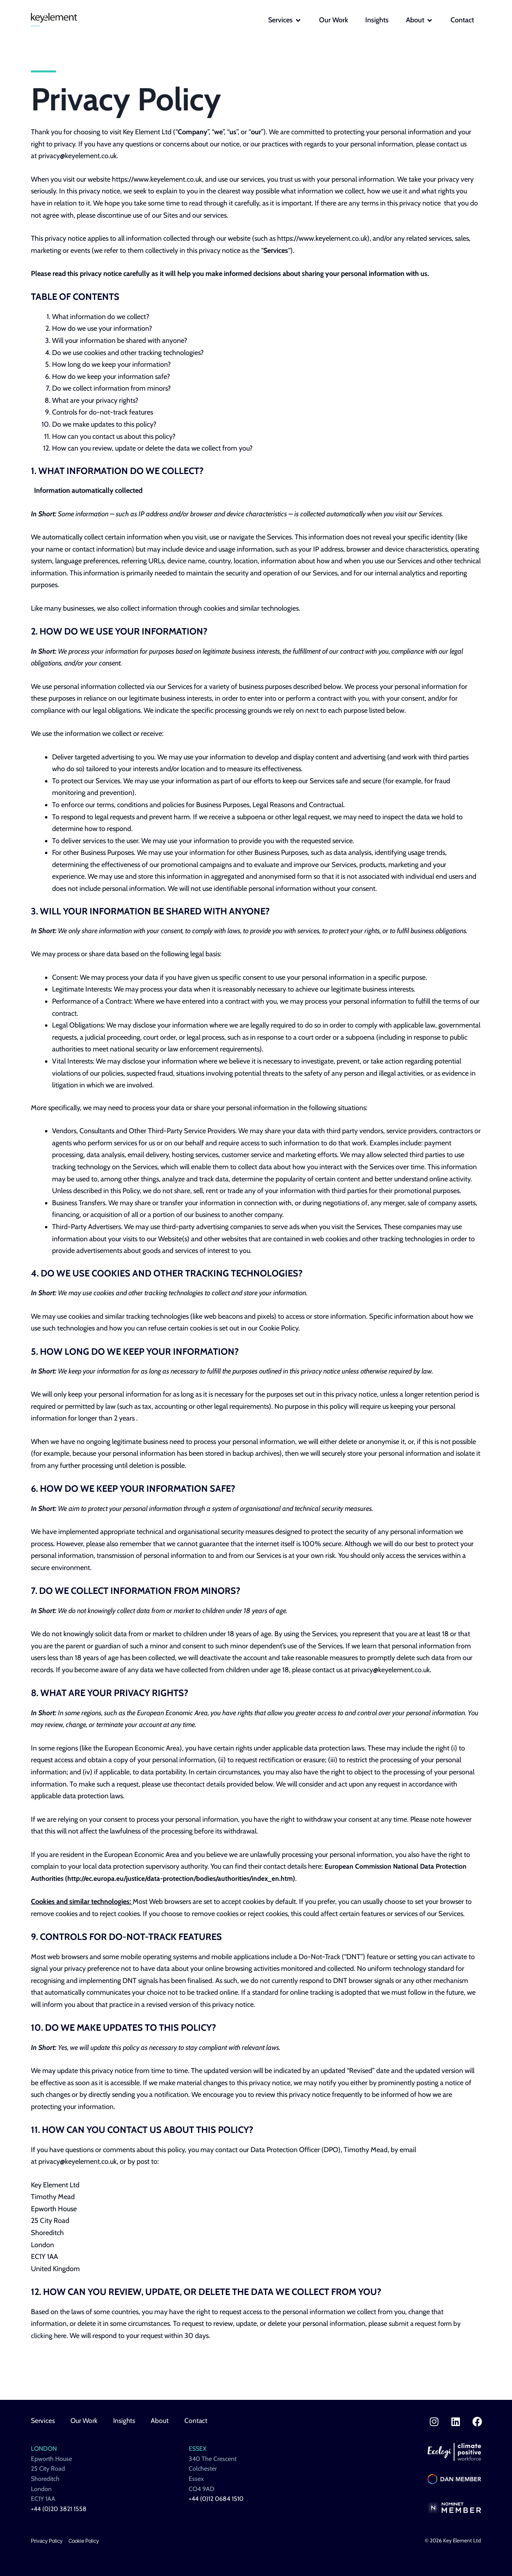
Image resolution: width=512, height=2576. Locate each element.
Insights (126, 2420)
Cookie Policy (84, 2541)
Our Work (85, 2420)
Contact (199, 2420)
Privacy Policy (47, 2541)
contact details (204, 1784)
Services (43, 2420)
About (163, 2420)
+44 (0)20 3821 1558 (59, 2509)
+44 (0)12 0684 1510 (216, 2498)
